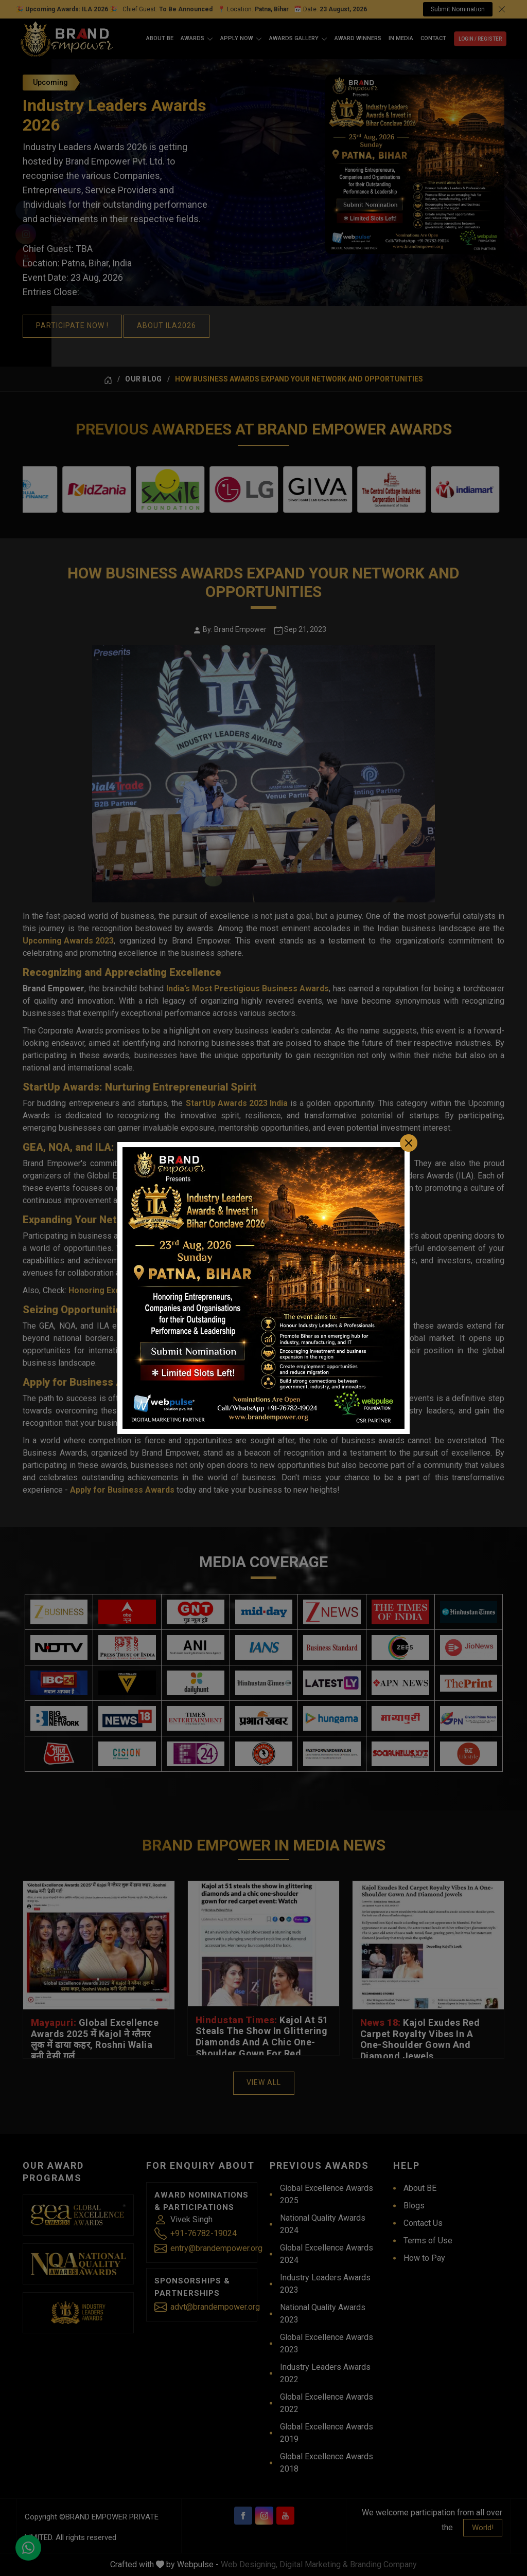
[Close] (408, 1143)
